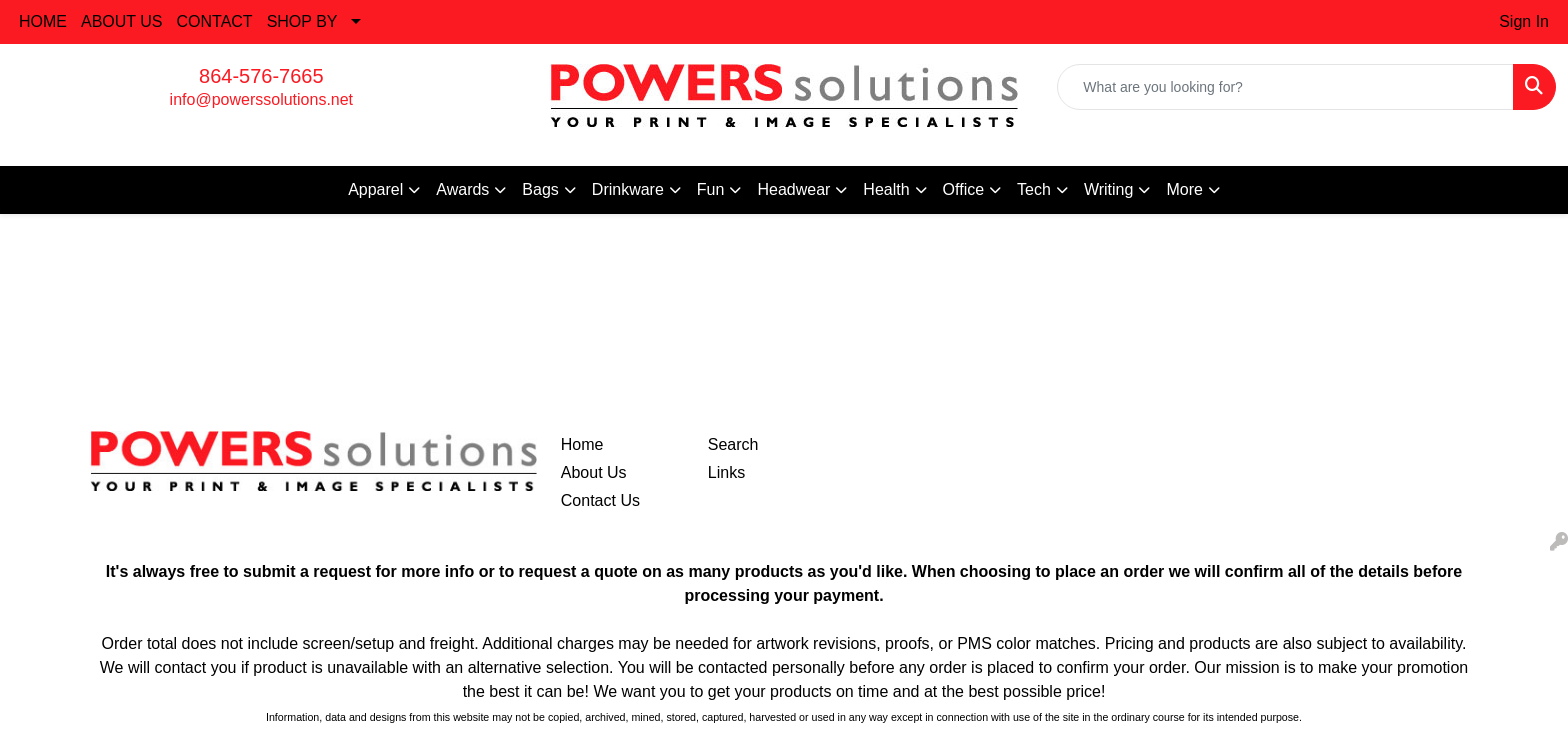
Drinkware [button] (628, 189)
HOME (43, 21)
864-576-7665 (261, 76)
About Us (594, 472)
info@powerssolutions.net (261, 99)
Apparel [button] (375, 189)
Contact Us (600, 500)
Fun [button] (711, 189)
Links (726, 472)
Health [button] (886, 189)
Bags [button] (540, 189)
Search (733, 444)
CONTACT (215, 21)
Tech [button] (1034, 189)
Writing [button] (1109, 189)
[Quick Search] (1285, 87)
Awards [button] (462, 189)
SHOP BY (302, 21)
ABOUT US (122, 21)
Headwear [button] (793, 189)
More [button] (1184, 189)
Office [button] (964, 189)
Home (582, 444)
